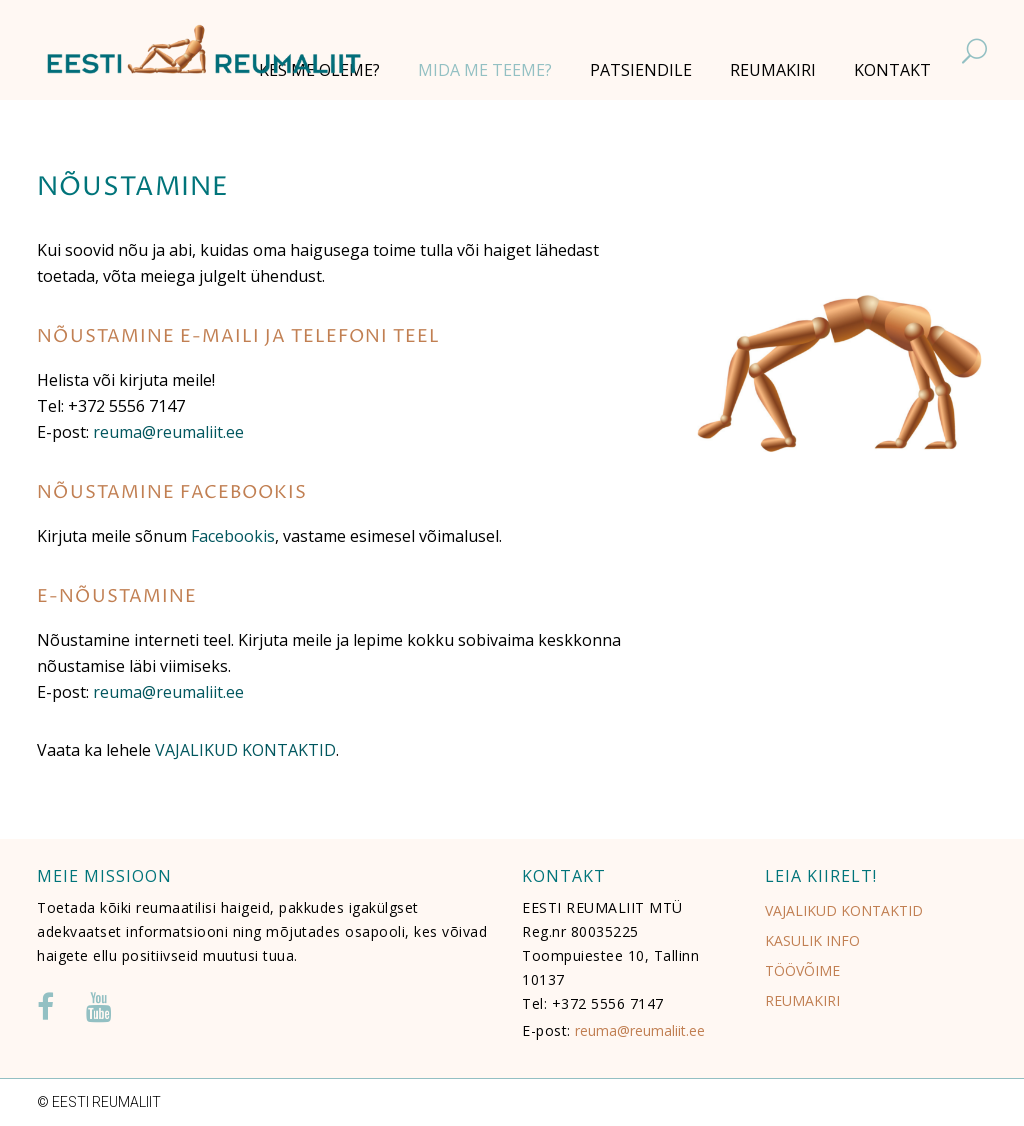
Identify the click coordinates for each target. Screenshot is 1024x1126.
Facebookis (233, 536)
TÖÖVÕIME (802, 970)
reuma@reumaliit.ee (168, 432)
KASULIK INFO (812, 940)
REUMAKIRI (802, 1000)
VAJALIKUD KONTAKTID (245, 750)
